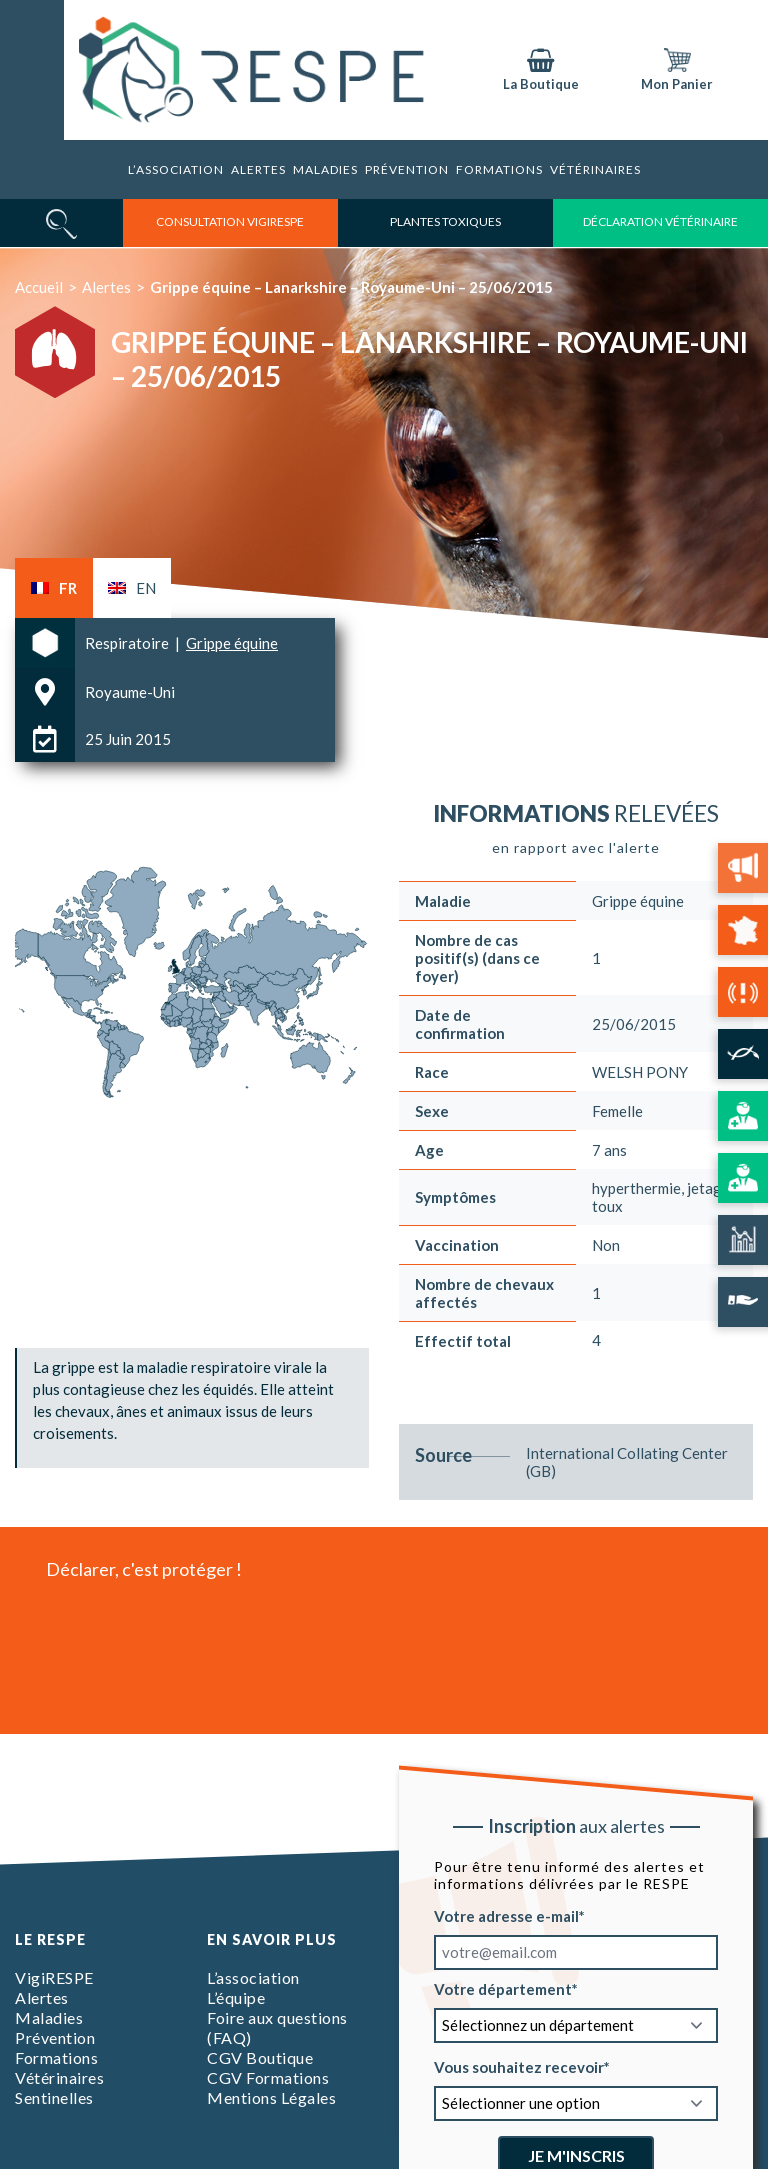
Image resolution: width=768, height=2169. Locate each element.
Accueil (39, 287)
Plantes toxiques (445, 221)
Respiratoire (128, 643)
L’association (176, 169)
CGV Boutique (260, 2057)
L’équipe (236, 1997)
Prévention (407, 169)
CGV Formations (268, 2077)
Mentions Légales (271, 2097)
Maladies (325, 169)
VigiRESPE (54, 1977)
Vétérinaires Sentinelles (59, 2087)
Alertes (258, 169)
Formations (56, 2057)
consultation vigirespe (230, 221)
